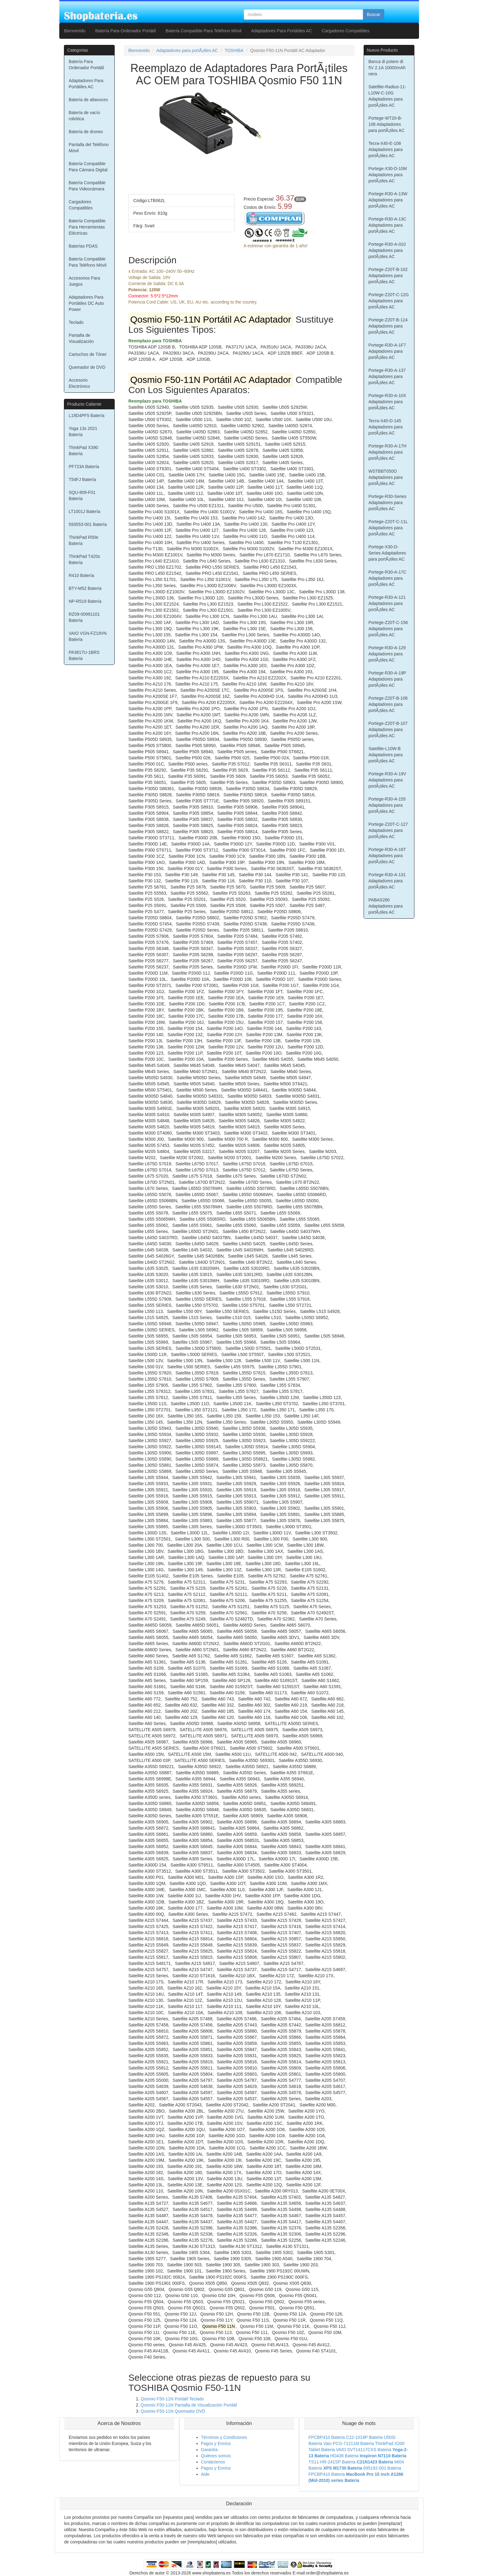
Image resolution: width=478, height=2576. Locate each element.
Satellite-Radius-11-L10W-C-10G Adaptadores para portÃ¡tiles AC (387, 96)
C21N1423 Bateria (375, 2461)
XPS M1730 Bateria (342, 2468)
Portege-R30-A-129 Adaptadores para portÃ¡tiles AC (387, 653)
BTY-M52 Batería (85, 588)
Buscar (373, 14)
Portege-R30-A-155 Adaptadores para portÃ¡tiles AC (387, 805)
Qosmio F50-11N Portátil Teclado (172, 2398)
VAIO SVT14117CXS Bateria (363, 2449)
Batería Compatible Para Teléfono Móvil (203, 30)
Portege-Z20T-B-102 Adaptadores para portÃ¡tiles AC (388, 275)
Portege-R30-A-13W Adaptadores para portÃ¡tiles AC (388, 200)
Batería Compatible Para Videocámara (87, 185)
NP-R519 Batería (85, 601)
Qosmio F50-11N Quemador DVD (173, 2411)
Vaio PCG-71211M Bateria (348, 2443)
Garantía (209, 2449)
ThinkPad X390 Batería (83, 450)
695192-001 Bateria (382, 2468)
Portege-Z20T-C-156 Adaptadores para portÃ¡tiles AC (388, 628)
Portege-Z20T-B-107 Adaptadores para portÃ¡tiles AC (388, 729)
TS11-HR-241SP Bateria (332, 2461)
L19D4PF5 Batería (87, 415)
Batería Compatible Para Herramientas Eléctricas (87, 227)
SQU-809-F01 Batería (82, 495)
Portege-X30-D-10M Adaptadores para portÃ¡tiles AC (388, 174)
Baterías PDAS (83, 246)
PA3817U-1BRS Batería (84, 655)
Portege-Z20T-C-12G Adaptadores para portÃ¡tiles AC (389, 300)
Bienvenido (74, 30)
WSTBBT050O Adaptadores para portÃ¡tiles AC (386, 477)
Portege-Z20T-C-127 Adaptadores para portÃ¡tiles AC (388, 830)
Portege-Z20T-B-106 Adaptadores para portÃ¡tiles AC (388, 704)
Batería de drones (86, 131)
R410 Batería (81, 575)
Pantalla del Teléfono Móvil (89, 147)
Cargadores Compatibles (345, 30)
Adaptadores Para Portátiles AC (281, 30)
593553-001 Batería (88, 524)
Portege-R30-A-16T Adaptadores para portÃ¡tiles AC (387, 855)
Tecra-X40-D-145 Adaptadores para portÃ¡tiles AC (386, 426)
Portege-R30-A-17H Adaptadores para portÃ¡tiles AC (388, 452)
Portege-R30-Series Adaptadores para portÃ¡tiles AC (388, 502)
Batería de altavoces (88, 99)
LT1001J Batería (84, 511)
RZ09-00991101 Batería (84, 617)
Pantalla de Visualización (81, 338)
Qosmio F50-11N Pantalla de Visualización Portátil (189, 2405)
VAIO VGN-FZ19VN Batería (88, 636)
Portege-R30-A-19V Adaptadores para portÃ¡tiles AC (387, 780)
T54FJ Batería (82, 479)
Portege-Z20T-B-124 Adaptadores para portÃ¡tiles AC (388, 326)
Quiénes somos (216, 2455)
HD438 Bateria (344, 2455)
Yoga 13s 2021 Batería (83, 431)
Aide (205, 2474)
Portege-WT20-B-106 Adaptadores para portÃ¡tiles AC (387, 124)
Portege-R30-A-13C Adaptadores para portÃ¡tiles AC (388, 225)
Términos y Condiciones (224, 2437)
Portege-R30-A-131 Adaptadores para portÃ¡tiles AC (387, 880)
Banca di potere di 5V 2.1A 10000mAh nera (387, 67)
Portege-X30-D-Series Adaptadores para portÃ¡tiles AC (387, 553)
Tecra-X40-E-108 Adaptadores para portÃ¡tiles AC (386, 149)
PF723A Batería (84, 466)
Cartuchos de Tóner (88, 354)
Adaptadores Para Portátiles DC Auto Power (86, 303)
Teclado (76, 322)
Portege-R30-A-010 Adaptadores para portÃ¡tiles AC (387, 250)
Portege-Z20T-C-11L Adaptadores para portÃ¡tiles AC (388, 527)
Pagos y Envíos (216, 2443)
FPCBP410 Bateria (327, 2437)
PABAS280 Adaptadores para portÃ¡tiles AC (386, 906)
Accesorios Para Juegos (84, 281)
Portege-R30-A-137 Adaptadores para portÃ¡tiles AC (387, 376)
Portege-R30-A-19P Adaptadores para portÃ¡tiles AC (387, 679)
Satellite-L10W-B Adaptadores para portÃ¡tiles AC (386, 754)
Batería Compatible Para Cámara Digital (88, 166)
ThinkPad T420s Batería (84, 559)
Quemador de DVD (87, 367)
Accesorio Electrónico (79, 383)
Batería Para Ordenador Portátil (125, 30)
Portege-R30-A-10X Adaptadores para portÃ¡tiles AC (387, 401)
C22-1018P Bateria (364, 2437)
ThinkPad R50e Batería (84, 540)
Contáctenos (213, 2461)
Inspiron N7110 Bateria (383, 2455)
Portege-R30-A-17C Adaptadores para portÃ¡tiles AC (388, 578)
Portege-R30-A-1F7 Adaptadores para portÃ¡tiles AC (387, 351)
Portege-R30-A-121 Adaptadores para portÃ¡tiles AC (387, 603)
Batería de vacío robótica (84, 115)
